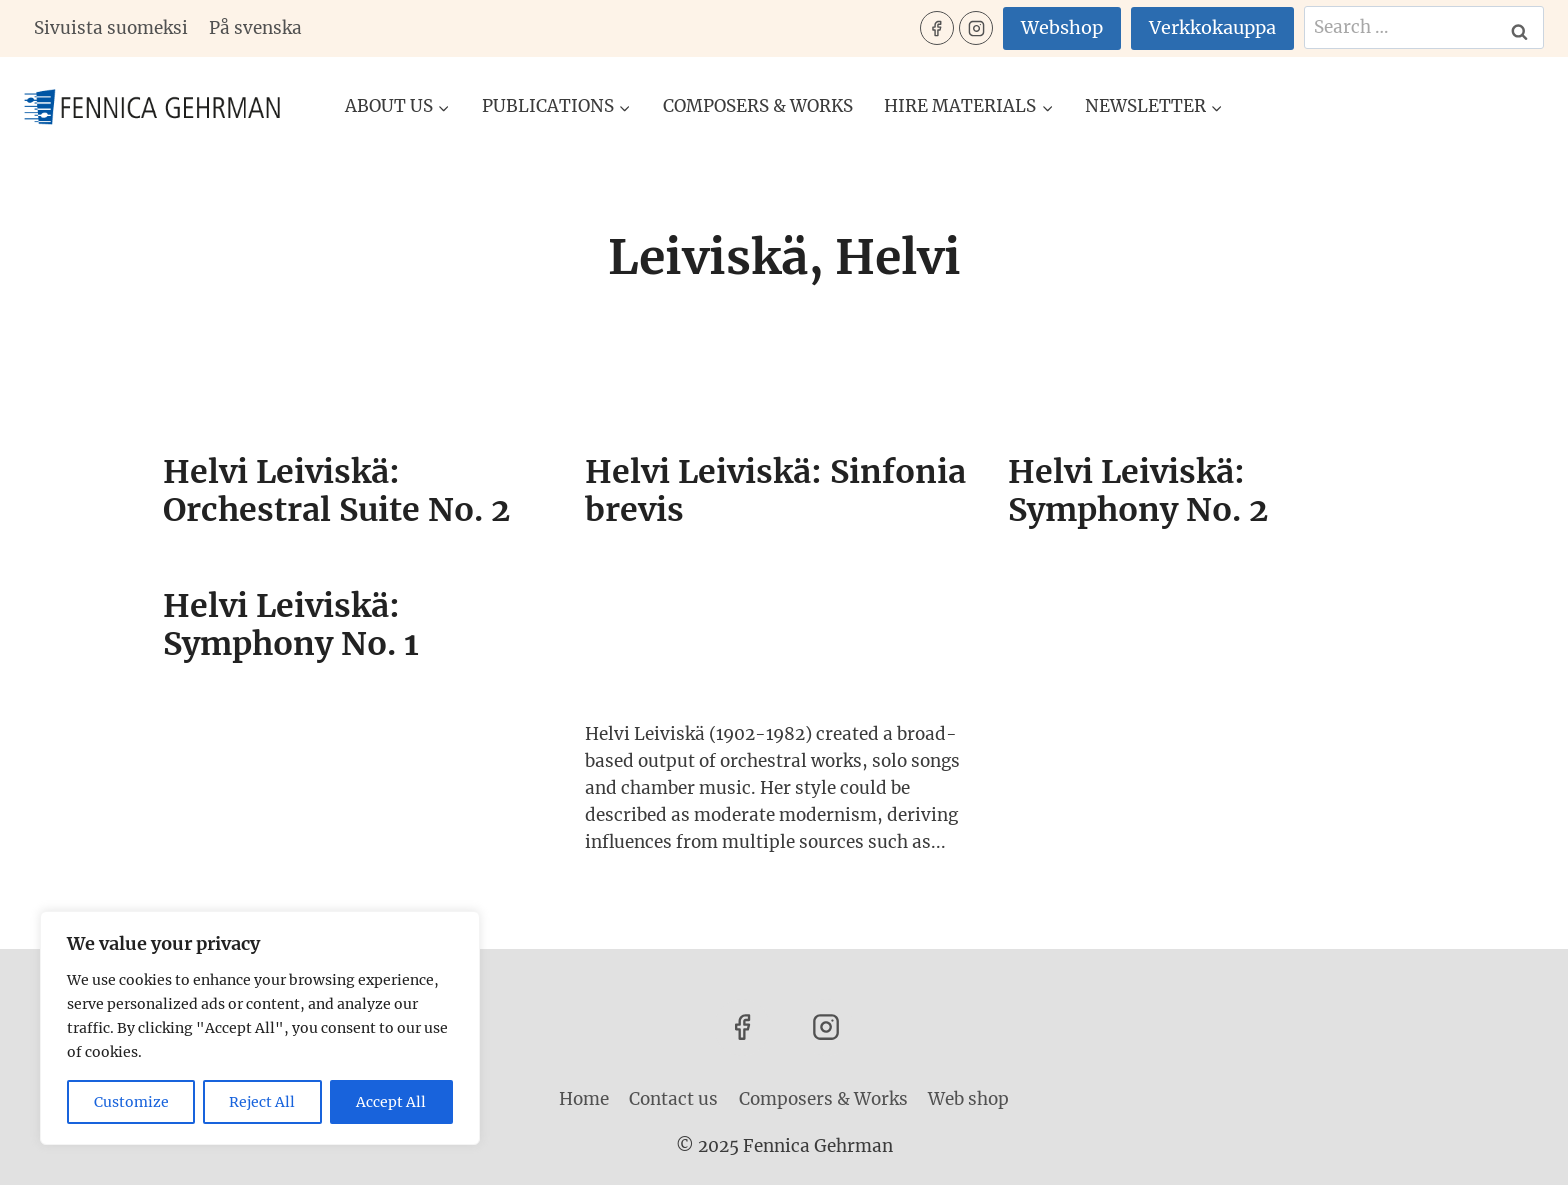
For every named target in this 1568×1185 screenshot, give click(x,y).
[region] (260, 1028)
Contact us (673, 1099)
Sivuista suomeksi (111, 28)
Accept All (392, 1102)
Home (584, 1099)
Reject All (263, 1102)
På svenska (255, 28)
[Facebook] (937, 28)
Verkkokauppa (1212, 27)
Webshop (1062, 27)
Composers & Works (758, 106)
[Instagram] (976, 28)
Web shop (968, 1099)
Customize (131, 1102)
